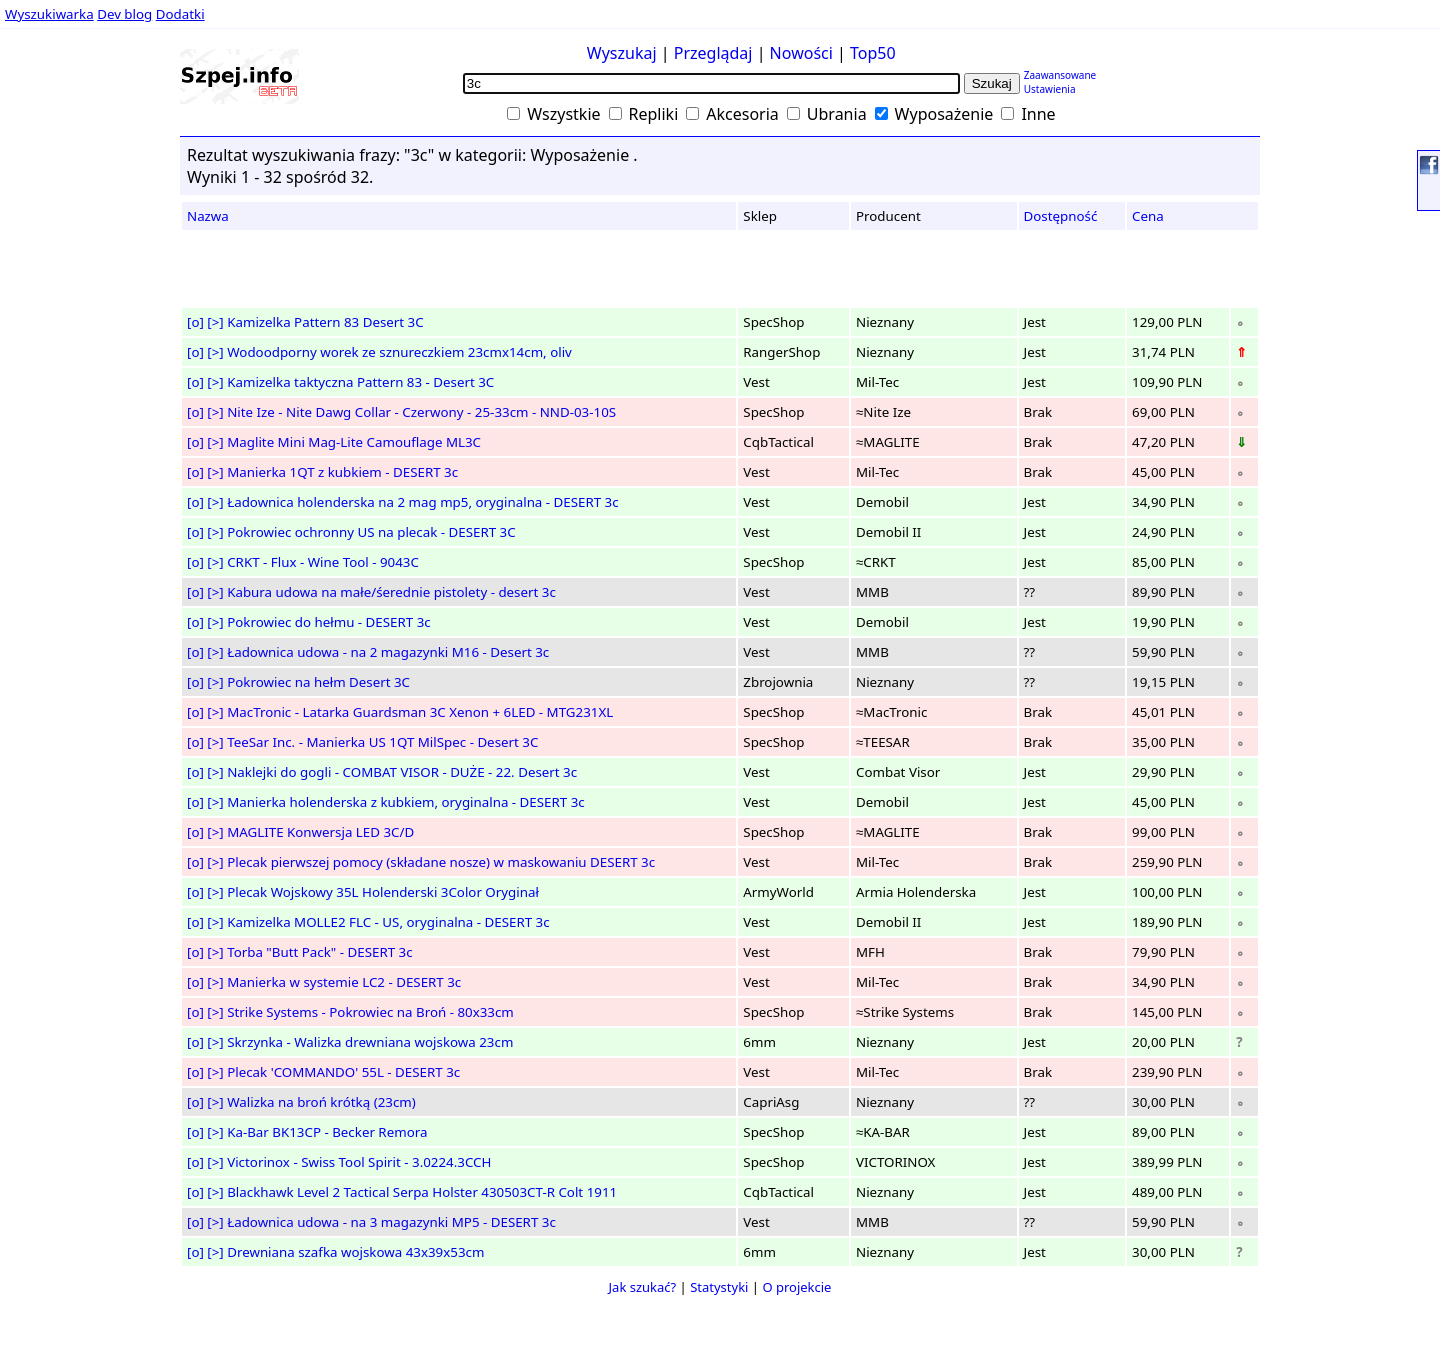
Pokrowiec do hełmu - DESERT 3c (328, 622)
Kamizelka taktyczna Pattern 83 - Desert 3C (360, 382)
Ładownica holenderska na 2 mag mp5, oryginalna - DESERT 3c (422, 502)
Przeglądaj (713, 53)
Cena (1148, 216)
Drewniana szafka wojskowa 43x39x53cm (355, 1252)
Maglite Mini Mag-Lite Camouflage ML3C (354, 442)
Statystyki (719, 1287)
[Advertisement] (74, 389)
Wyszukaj (622, 53)
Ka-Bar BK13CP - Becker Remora (327, 1132)
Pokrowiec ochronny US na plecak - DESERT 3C (371, 532)
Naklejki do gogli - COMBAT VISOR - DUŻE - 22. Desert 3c (402, 772)
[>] (215, 322)
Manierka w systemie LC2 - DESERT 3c (344, 982)
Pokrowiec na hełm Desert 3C (318, 682)
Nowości (801, 53)
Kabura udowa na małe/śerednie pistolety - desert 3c (391, 592)
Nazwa (208, 216)
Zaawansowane (1060, 75)
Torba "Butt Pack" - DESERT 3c (319, 952)
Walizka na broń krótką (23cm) (321, 1102)
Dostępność (1061, 216)
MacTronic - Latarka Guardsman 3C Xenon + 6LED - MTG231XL (420, 712)
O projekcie (796, 1287)
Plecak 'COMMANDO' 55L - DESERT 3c (343, 1072)
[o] (195, 322)
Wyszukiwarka (49, 14)
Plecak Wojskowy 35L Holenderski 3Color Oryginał (383, 892)
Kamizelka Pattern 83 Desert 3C (325, 322)
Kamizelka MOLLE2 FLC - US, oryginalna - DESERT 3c (388, 922)
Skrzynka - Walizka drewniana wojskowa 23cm (370, 1042)
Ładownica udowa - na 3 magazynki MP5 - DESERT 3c (391, 1222)
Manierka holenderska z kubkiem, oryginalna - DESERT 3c (405, 802)
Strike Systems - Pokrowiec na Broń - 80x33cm (370, 1012)
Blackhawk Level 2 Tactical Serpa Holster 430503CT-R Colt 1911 (422, 1192)
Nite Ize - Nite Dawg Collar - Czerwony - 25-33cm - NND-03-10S (421, 412)
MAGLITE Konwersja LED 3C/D (320, 832)
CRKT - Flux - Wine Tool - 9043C (323, 562)
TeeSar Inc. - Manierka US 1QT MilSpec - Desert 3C (382, 742)
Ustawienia (1050, 89)
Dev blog (124, 14)
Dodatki (180, 14)
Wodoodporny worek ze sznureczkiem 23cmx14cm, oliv (399, 352)
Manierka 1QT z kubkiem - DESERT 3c (342, 472)
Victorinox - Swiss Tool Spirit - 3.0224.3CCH (359, 1162)
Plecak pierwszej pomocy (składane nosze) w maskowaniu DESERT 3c (441, 862)
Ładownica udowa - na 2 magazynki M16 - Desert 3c (388, 652)
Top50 (873, 53)
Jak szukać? (643, 1287)
